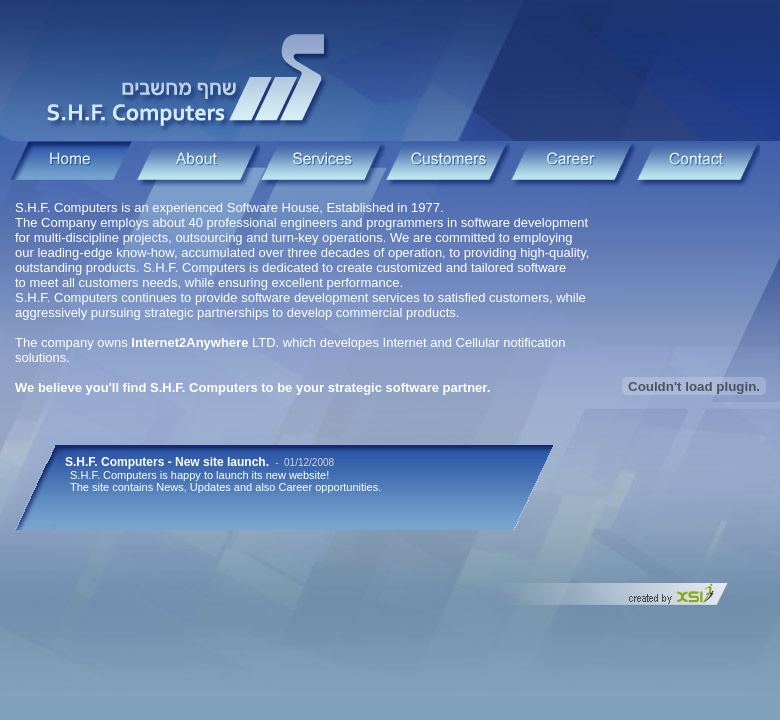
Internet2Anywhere (189, 342)
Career (572, 164)
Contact (697, 164)
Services (322, 164)
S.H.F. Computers (190, 78)
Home (72, 164)
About (197, 164)
